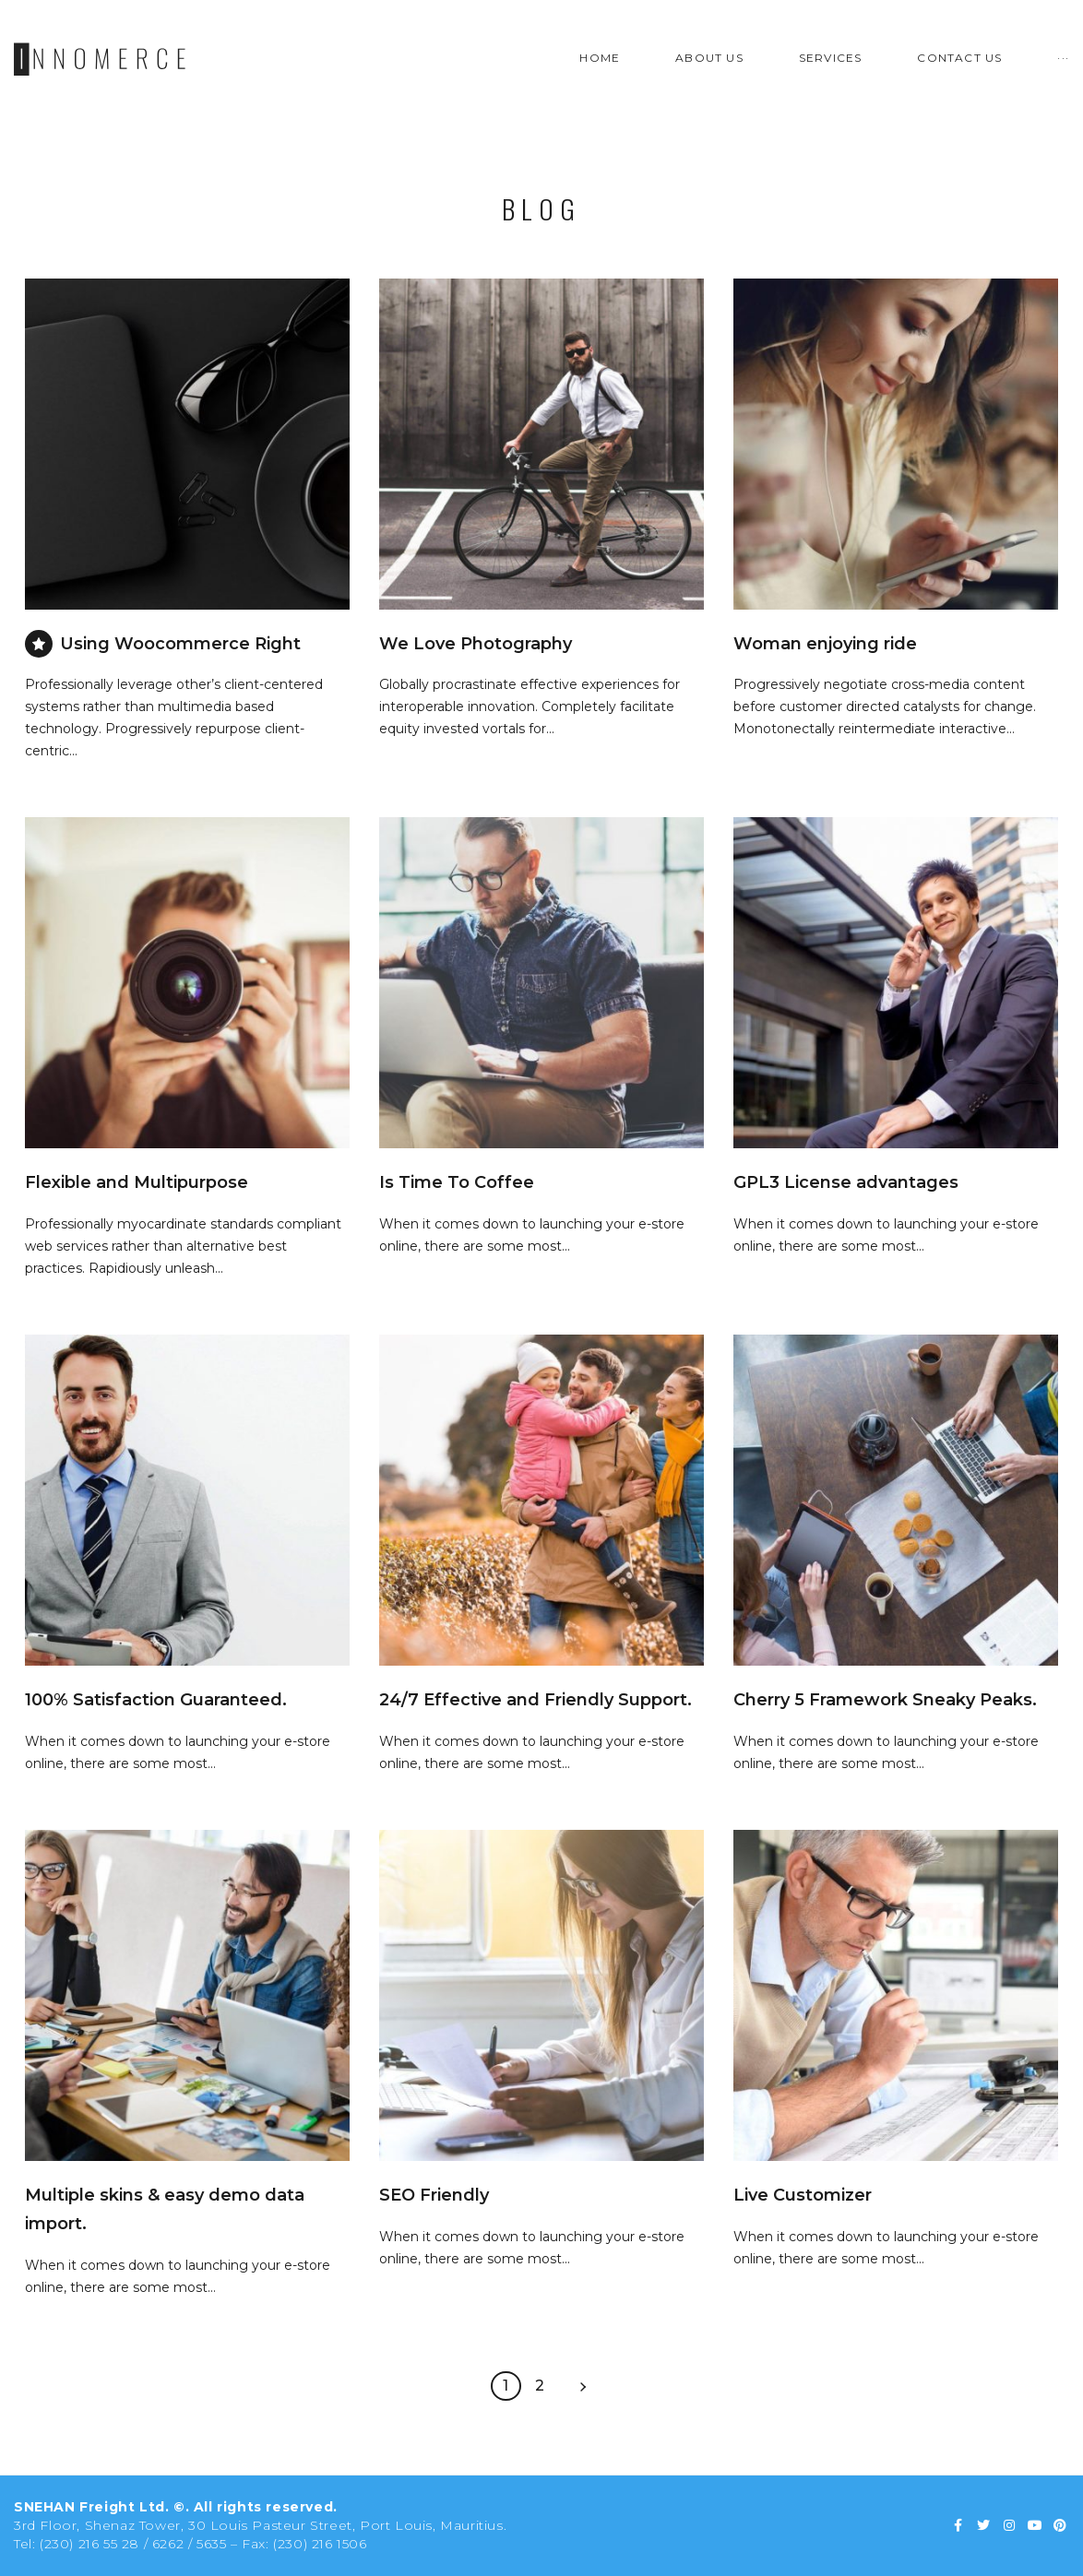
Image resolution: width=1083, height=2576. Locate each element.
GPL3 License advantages (845, 1182)
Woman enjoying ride (825, 644)
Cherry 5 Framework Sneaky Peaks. (885, 1700)
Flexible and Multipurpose (136, 1182)
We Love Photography (475, 644)
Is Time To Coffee (456, 1182)
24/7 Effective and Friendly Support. (535, 1700)
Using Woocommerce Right (180, 644)
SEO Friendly (434, 2195)
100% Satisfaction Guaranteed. (156, 1700)
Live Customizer (802, 2195)
